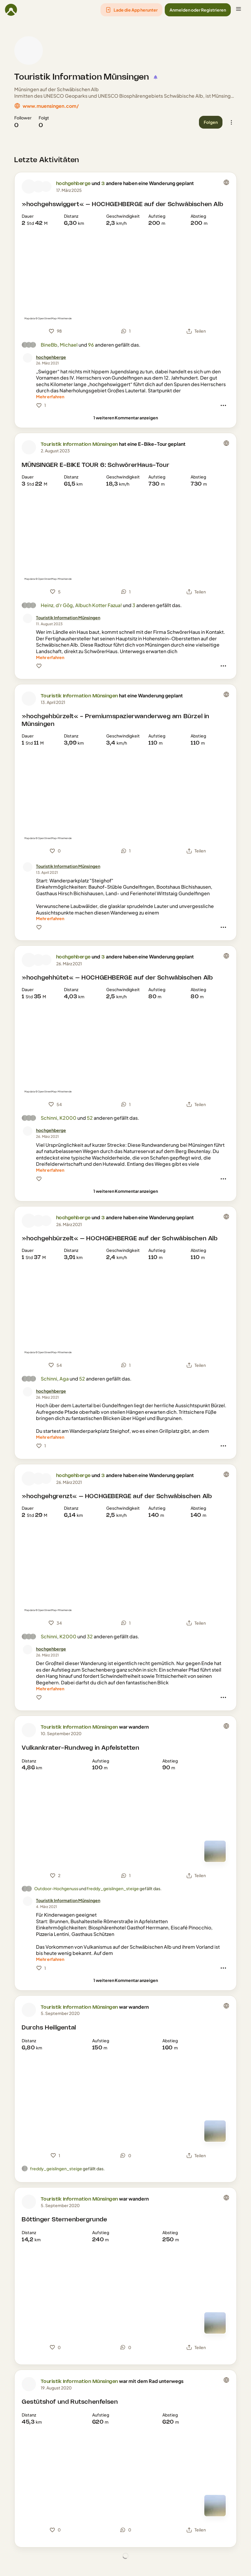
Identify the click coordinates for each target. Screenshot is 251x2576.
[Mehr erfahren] (50, 396)
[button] (131, 9)
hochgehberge (73, 183)
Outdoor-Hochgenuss (56, 1888)
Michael (69, 345)
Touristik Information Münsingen (81, 77)
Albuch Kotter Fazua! (98, 605)
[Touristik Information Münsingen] (68, 617)
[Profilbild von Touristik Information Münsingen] (28, 50)
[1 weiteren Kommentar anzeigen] (125, 418)
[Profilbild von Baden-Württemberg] (38, 186)
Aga (64, 1378)
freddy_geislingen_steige (113, 1888)
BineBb (49, 345)
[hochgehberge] (51, 357)
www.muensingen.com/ (51, 106)
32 (90, 1636)
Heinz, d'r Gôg (57, 605)
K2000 (67, 1118)
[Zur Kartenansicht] (215, 1851)
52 (90, 1118)
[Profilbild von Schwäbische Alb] (46, 186)
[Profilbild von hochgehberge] (29, 186)
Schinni (49, 1118)
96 (91, 345)
